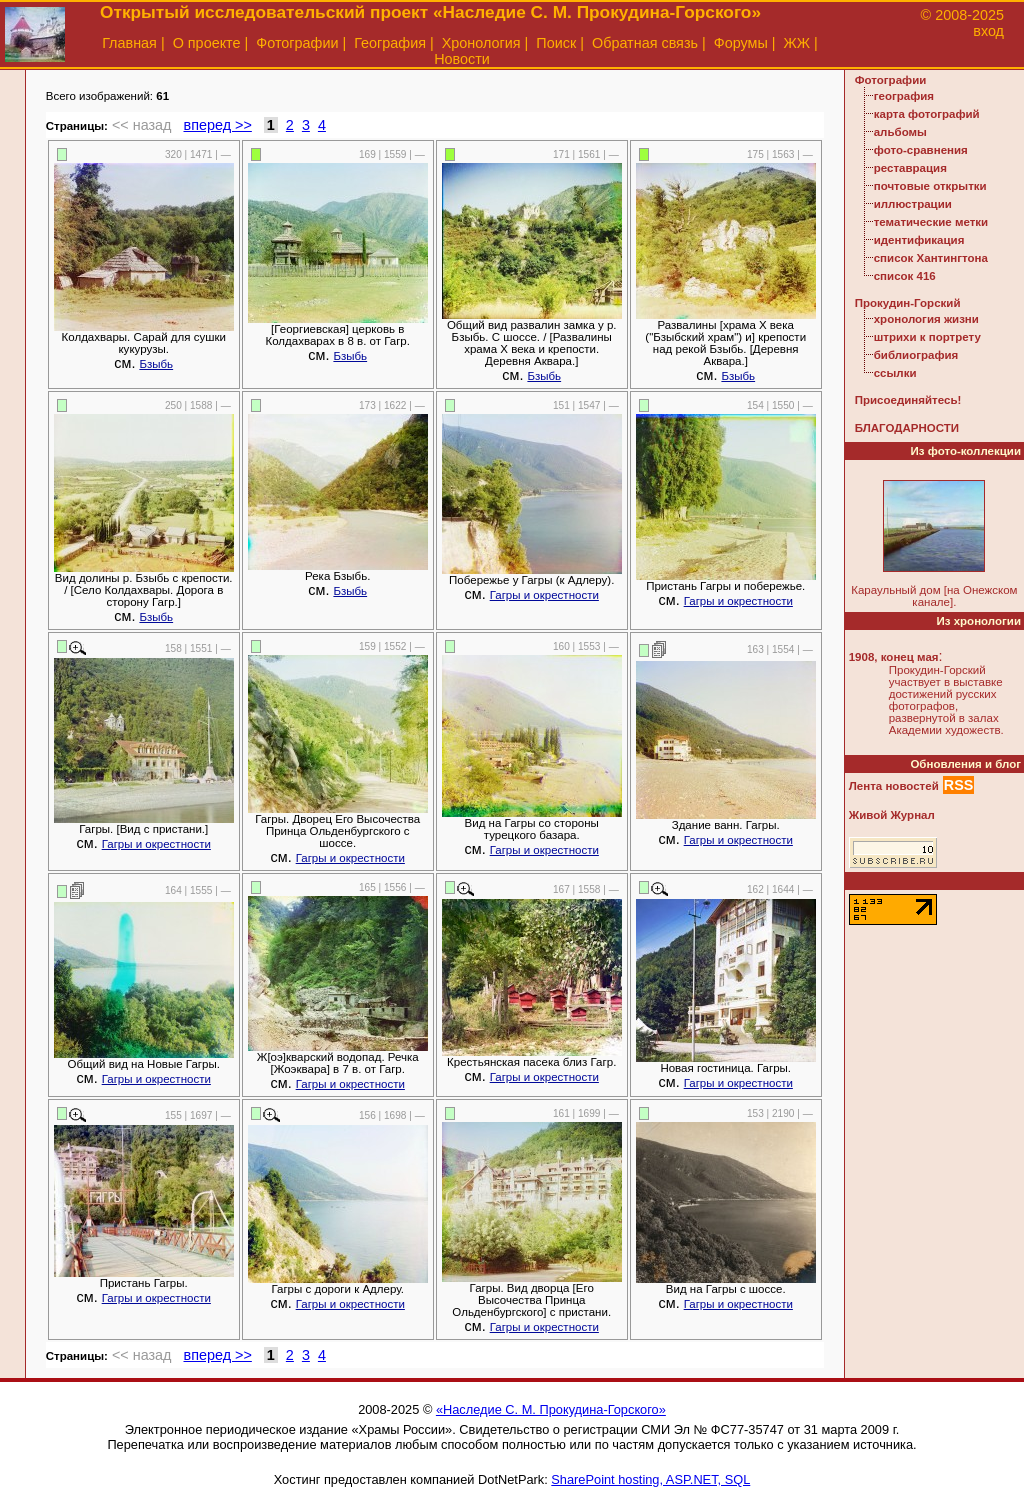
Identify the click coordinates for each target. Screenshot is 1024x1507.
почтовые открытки (930, 186)
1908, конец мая (894, 657)
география (904, 96)
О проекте (207, 43)
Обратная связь (645, 43)
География (390, 43)
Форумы (741, 43)
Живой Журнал (892, 815)
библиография (916, 355)
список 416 (905, 276)
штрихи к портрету (927, 337)
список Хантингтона (931, 258)
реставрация (910, 168)
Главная (129, 43)
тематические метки (931, 222)
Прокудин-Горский (908, 303)
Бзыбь (156, 364)
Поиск (556, 43)
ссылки (895, 373)
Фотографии (297, 43)
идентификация (919, 240)
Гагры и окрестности (544, 595)
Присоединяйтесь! (908, 400)
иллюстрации (913, 204)
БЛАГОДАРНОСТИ (907, 428)
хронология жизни (926, 319)
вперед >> (218, 125)
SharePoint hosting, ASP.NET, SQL (650, 1479)
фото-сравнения (921, 150)
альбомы (900, 132)
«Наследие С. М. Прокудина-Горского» (551, 1409)
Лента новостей (894, 786)
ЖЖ (797, 43)
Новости (462, 59)
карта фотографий (927, 114)
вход (988, 31)
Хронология (481, 43)
